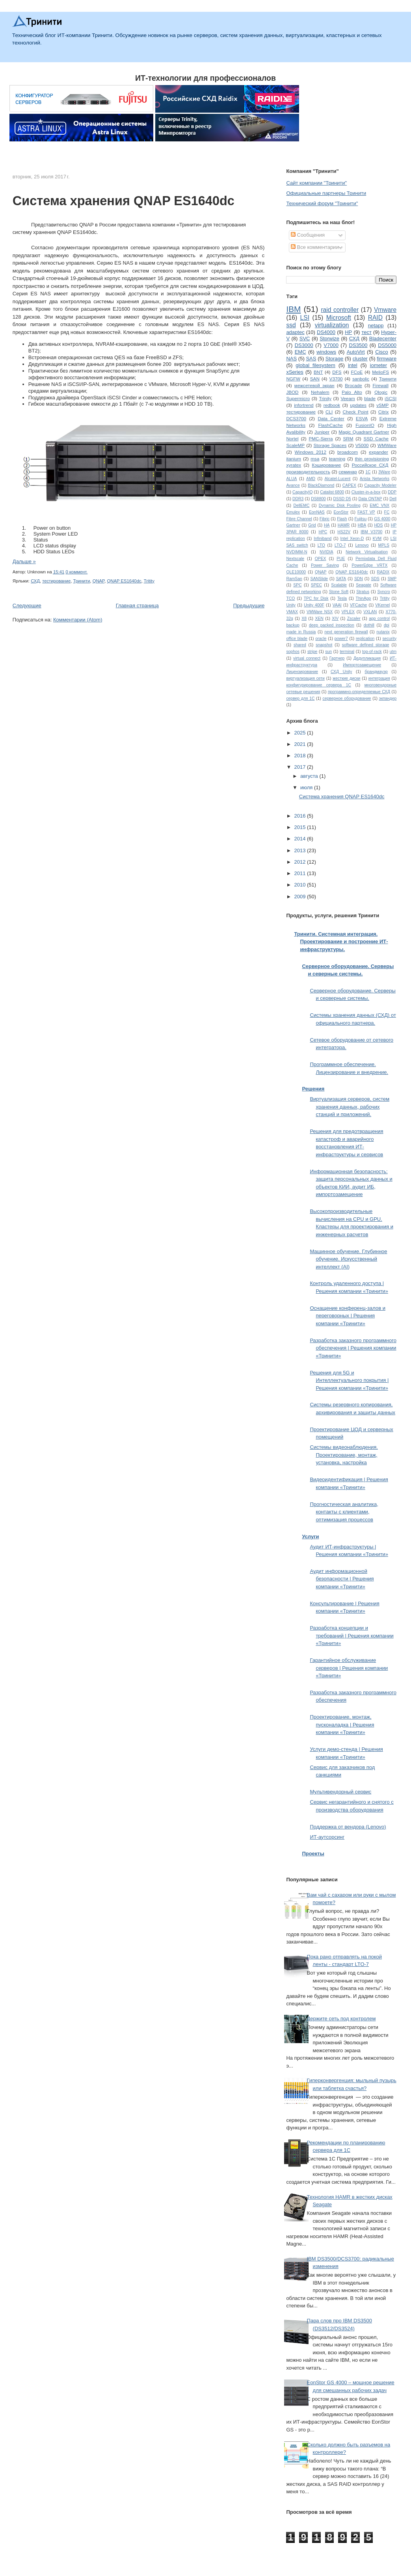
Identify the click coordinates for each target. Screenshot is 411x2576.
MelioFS (380, 372)
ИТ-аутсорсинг (327, 1837)
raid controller (340, 309)
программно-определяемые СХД (359, 692)
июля (307, 787)
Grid (312, 525)
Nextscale (295, 558)
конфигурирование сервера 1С (318, 685)
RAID (375, 317)
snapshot (324, 645)
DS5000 (387, 345)
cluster (360, 359)
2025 (300, 733)
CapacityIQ (302, 492)
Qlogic (380, 392)
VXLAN (370, 612)
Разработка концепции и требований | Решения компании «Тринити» (351, 1635)
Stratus (362, 592)
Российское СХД (370, 464)
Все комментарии (315, 247)
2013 (300, 850)
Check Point (355, 411)
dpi (386, 625)
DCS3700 (296, 418)
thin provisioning (372, 458)
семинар (347, 471)
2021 (300, 744)
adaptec (295, 332)
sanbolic (360, 378)
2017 (300, 767)
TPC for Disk (316, 598)
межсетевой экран (314, 385)
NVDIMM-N (296, 552)
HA (326, 525)
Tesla (342, 598)
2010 (300, 885)
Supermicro (298, 398)
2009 (300, 896)
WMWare (387, 445)
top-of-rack (372, 651)
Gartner (293, 525)
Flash (342, 519)
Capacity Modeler (380, 485)
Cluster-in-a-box (366, 492)
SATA (341, 579)
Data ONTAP (370, 499)
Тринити (81, 581)
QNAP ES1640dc (124, 581)
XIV (335, 618)
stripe (312, 651)
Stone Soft (338, 592)
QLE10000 (296, 572)
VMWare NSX (320, 612)
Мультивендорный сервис (340, 1792)
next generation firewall (346, 632)
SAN (315, 378)
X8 (304, 618)
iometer (378, 365)
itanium (293, 458)
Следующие (27, 605)
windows (326, 352)
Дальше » (24, 561)
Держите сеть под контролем (341, 2018)
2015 (300, 827)
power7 (341, 638)
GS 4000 (382, 519)
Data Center (331, 418)
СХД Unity (341, 672)
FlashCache (330, 425)
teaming (337, 458)
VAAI (337, 605)
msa (315, 458)
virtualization (332, 325)
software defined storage (365, 645)
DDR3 (297, 499)
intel (352, 365)
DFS (336, 372)
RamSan (294, 579)
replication (365, 638)
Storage (334, 359)
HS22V (343, 532)
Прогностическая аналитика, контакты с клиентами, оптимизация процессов (344, 1512)
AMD (310, 479)
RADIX (383, 572)
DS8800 (318, 499)
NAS (291, 359)
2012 (300, 862)
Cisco (381, 352)
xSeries (294, 372)
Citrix (383, 411)
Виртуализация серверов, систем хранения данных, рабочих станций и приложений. (349, 1106)
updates (358, 405)
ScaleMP (295, 445)
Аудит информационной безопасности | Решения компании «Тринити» (342, 1578)
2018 (300, 756)
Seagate (363, 585)
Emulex (293, 512)
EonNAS (317, 512)
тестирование (56, 581)
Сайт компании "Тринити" (316, 183)
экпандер (388, 698)
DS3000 (304, 345)
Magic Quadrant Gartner (363, 431)
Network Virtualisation (367, 552)
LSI (304, 317)
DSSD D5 (342, 499)
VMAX (292, 612)
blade (370, 398)
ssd (291, 325)
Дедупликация (367, 658)
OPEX (320, 558)
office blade (296, 638)
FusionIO (364, 425)
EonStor (341, 512)
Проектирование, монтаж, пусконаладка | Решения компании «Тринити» (342, 1724)
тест (366, 332)
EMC (300, 352)
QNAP (99, 581)
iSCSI (390, 398)
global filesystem (315, 365)
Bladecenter (382, 338)
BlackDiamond (321, 485)
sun (328, 651)
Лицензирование (302, 672)
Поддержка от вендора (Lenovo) (348, 1827)
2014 (300, 839)
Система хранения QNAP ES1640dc (123, 201)
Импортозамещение (362, 665)
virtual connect (306, 658)
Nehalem (320, 392)
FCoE (357, 372)
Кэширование (326, 464)
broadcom (347, 451)
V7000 (331, 345)
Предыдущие (249, 605)
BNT (318, 372)
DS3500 (358, 345)
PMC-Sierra (321, 438)
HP (348, 332)
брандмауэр (376, 672)
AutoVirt (356, 352)
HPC (322, 532)
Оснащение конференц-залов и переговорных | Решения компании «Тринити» (347, 1315)
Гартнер (336, 658)
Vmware (385, 309)
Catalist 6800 (332, 492)
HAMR (344, 525)
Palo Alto (352, 392)
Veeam (347, 398)
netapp (376, 325)
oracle (320, 638)
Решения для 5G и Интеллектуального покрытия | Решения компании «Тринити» (349, 1380)
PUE (341, 558)
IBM (293, 308)
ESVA (362, 418)
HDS (378, 525)
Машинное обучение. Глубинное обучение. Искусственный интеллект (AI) (348, 1259)
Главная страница (137, 605)
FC (387, 512)
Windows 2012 (310, 451)
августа (309, 776)
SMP (392, 579)
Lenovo (361, 545)
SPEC (316, 585)
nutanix (383, 632)
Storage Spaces (329, 445)
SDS (375, 579)
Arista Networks (374, 479)
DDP (392, 492)
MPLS (383, 545)
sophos (292, 651)
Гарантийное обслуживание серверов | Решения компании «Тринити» (349, 1667)
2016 (300, 816)
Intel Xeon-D (352, 538)
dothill (369, 625)
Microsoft (338, 317)
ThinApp (363, 598)
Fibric (324, 519)
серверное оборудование (346, 698)
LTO (321, 545)
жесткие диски (346, 678)
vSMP (382, 405)
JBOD (292, 392)
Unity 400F (314, 605)
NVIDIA (326, 552)
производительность (308, 471)
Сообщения (308, 235)
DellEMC (301, 505)
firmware (386, 359)
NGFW (293, 378)
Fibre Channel (299, 519)
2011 (300, 873)
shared (300, 645)
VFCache (358, 605)
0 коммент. (76, 571)
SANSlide (318, 579)
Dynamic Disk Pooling (340, 505)
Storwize (329, 338)
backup (292, 625)
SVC (304, 338)
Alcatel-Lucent (338, 479)
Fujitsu (361, 519)
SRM (348, 438)
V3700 (336, 378)
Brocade (353, 385)
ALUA (291, 479)
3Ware (384, 472)
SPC (297, 585)
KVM (377, 538)
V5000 (362, 445)
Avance (292, 485)
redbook (332, 405)
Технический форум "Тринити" (322, 203)
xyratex (293, 464)
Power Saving (325, 565)
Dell (392, 499)
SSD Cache (376, 438)
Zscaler (354, 618)
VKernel (382, 605)
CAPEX (349, 485)
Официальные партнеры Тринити (326, 193)
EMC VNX (379, 505)
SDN (358, 579)
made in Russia (301, 632)
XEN (319, 618)
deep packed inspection (331, 625)
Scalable (339, 585)
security (389, 638)
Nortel (292, 438)
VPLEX (348, 612)
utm (393, 651)
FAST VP (366, 512)
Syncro (383, 592)
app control (379, 618)
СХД (35, 581)
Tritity (149, 581)
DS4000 (326, 332)
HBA (362, 525)
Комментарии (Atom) (77, 620)
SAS (311, 359)
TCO (290, 598)
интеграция (379, 678)
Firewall (380, 385)
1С (367, 472)
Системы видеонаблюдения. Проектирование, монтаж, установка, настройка (344, 1454)
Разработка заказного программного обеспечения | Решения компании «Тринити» (353, 1348)
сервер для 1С (300, 698)
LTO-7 (340, 545)
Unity (291, 605)
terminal (347, 651)
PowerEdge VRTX (369, 565)
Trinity (325, 398)
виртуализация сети (305, 678)
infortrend (303, 405)
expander (378, 451)
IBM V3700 (371, 532)
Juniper (321, 431)
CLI (329, 411)
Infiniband (322, 538)
